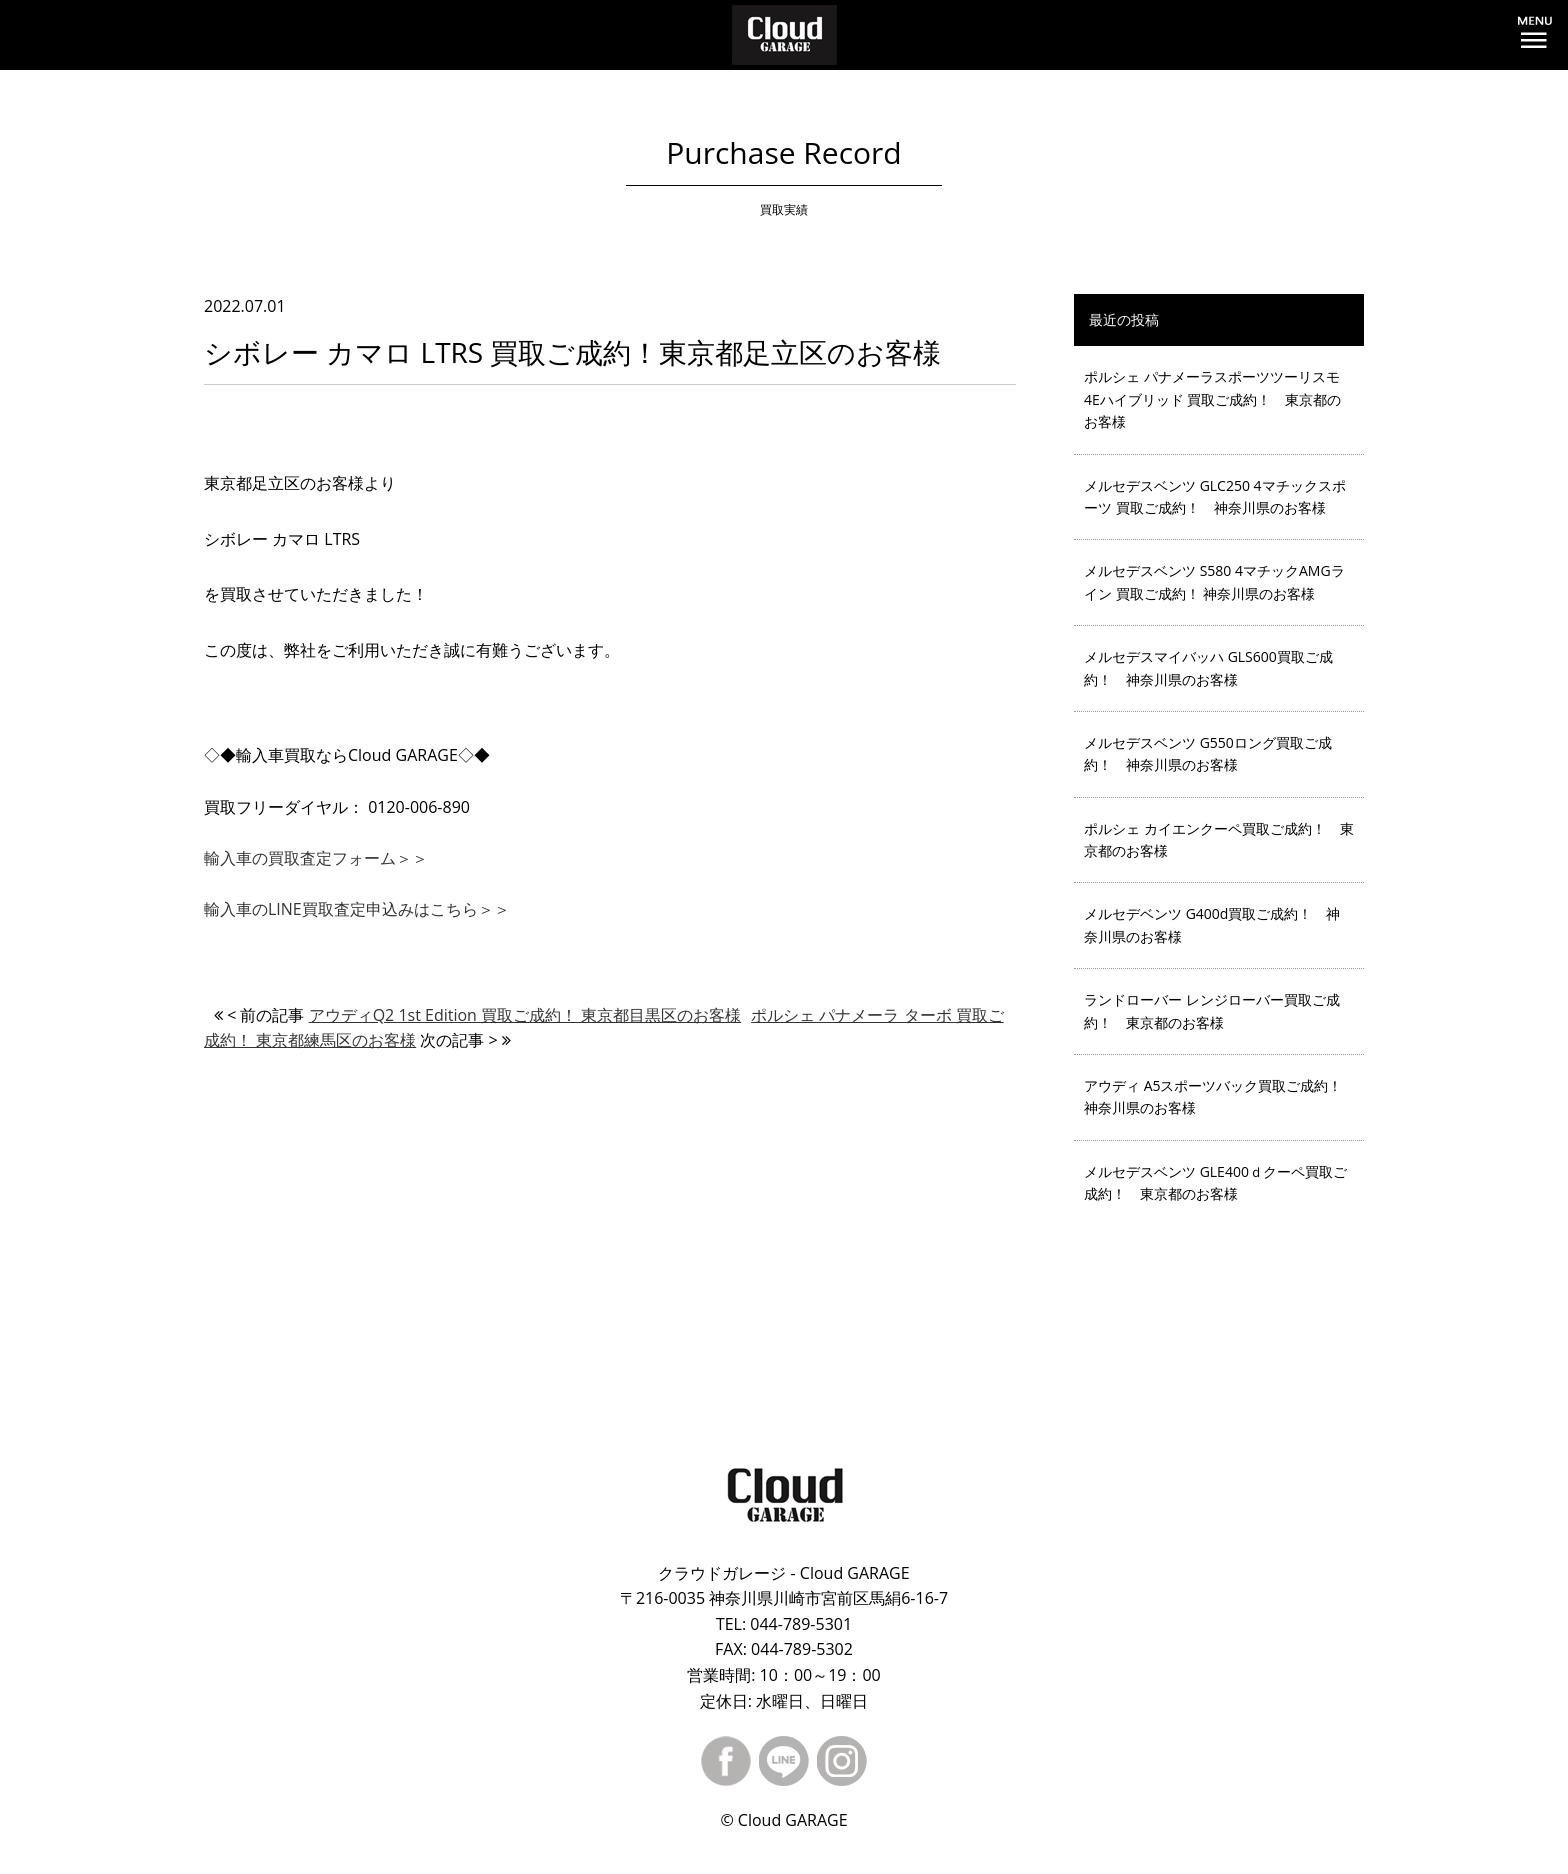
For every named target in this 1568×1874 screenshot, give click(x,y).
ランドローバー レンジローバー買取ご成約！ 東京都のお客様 (1212, 1010)
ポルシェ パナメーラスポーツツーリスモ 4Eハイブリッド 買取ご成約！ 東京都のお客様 (1212, 399)
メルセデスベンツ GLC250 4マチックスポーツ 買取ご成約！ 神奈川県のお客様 (1215, 496)
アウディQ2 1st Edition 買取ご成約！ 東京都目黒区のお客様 (525, 1015)
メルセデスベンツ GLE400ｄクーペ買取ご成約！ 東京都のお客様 (1215, 1182)
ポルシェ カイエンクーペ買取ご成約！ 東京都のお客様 (1219, 839)
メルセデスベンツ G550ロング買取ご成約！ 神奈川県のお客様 (1208, 753)
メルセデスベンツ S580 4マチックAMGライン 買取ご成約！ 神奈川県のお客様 (1214, 581)
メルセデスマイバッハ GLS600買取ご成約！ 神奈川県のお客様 (1208, 667)
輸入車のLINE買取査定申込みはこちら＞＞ (357, 909)
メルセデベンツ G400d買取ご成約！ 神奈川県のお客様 (1212, 924)
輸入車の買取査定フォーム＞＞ (316, 858)
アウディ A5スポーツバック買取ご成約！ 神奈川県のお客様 (1220, 1096)
